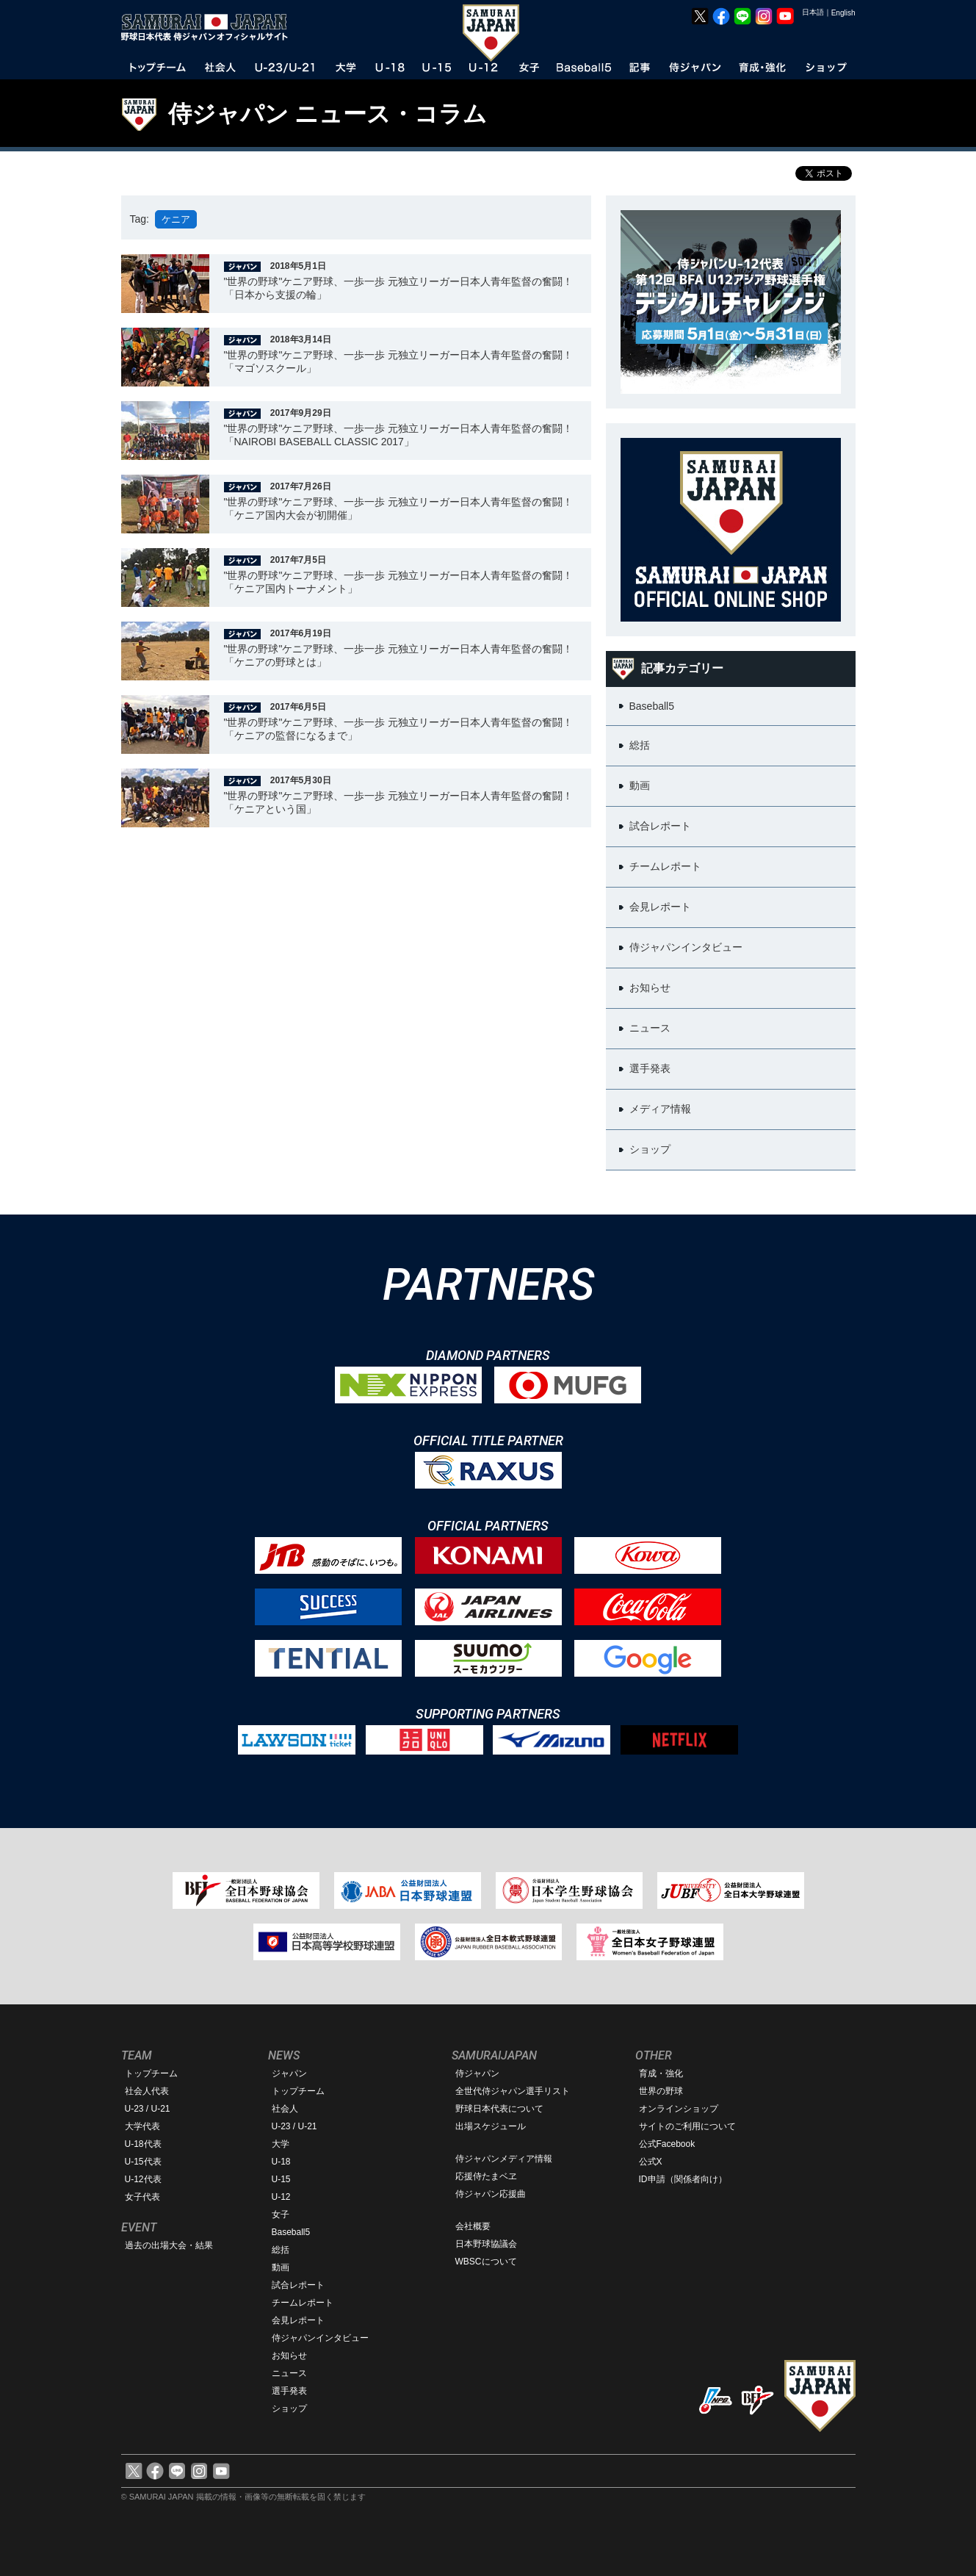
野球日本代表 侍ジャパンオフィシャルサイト (209, 27)
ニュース (289, 2373)
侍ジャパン (477, 2073)
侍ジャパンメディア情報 (503, 2159)
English (843, 13)
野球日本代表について (499, 2109)
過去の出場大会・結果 (169, 2245)
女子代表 (142, 2197)
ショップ (289, 2408)
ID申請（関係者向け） (683, 2179)
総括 (280, 2250)
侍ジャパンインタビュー (320, 2338)
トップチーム (151, 2073)
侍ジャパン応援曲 (490, 2194)
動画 (280, 2267)
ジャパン (289, 2073)
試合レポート (298, 2285)
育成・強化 (661, 2073)
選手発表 (289, 2391)
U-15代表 (143, 2161)
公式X (650, 2161)
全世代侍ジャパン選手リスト (512, 2091)
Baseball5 (291, 2232)
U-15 (281, 2179)
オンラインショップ (678, 2109)
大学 (280, 2144)
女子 (280, 2214)
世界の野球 (661, 2091)
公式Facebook (667, 2144)
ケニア (176, 219)
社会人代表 (147, 2091)
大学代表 (142, 2126)
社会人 (285, 2109)
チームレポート (302, 2303)
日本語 (813, 12)
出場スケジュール (490, 2126)
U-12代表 (143, 2179)
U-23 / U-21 (147, 2109)
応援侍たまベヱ (486, 2176)
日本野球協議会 (486, 2244)
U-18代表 (143, 2144)
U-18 (281, 2161)
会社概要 (473, 2226)
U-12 (281, 2197)
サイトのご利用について (687, 2126)
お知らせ (289, 2355)
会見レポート (298, 2320)
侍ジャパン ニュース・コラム (328, 114)
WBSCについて (486, 2261)
